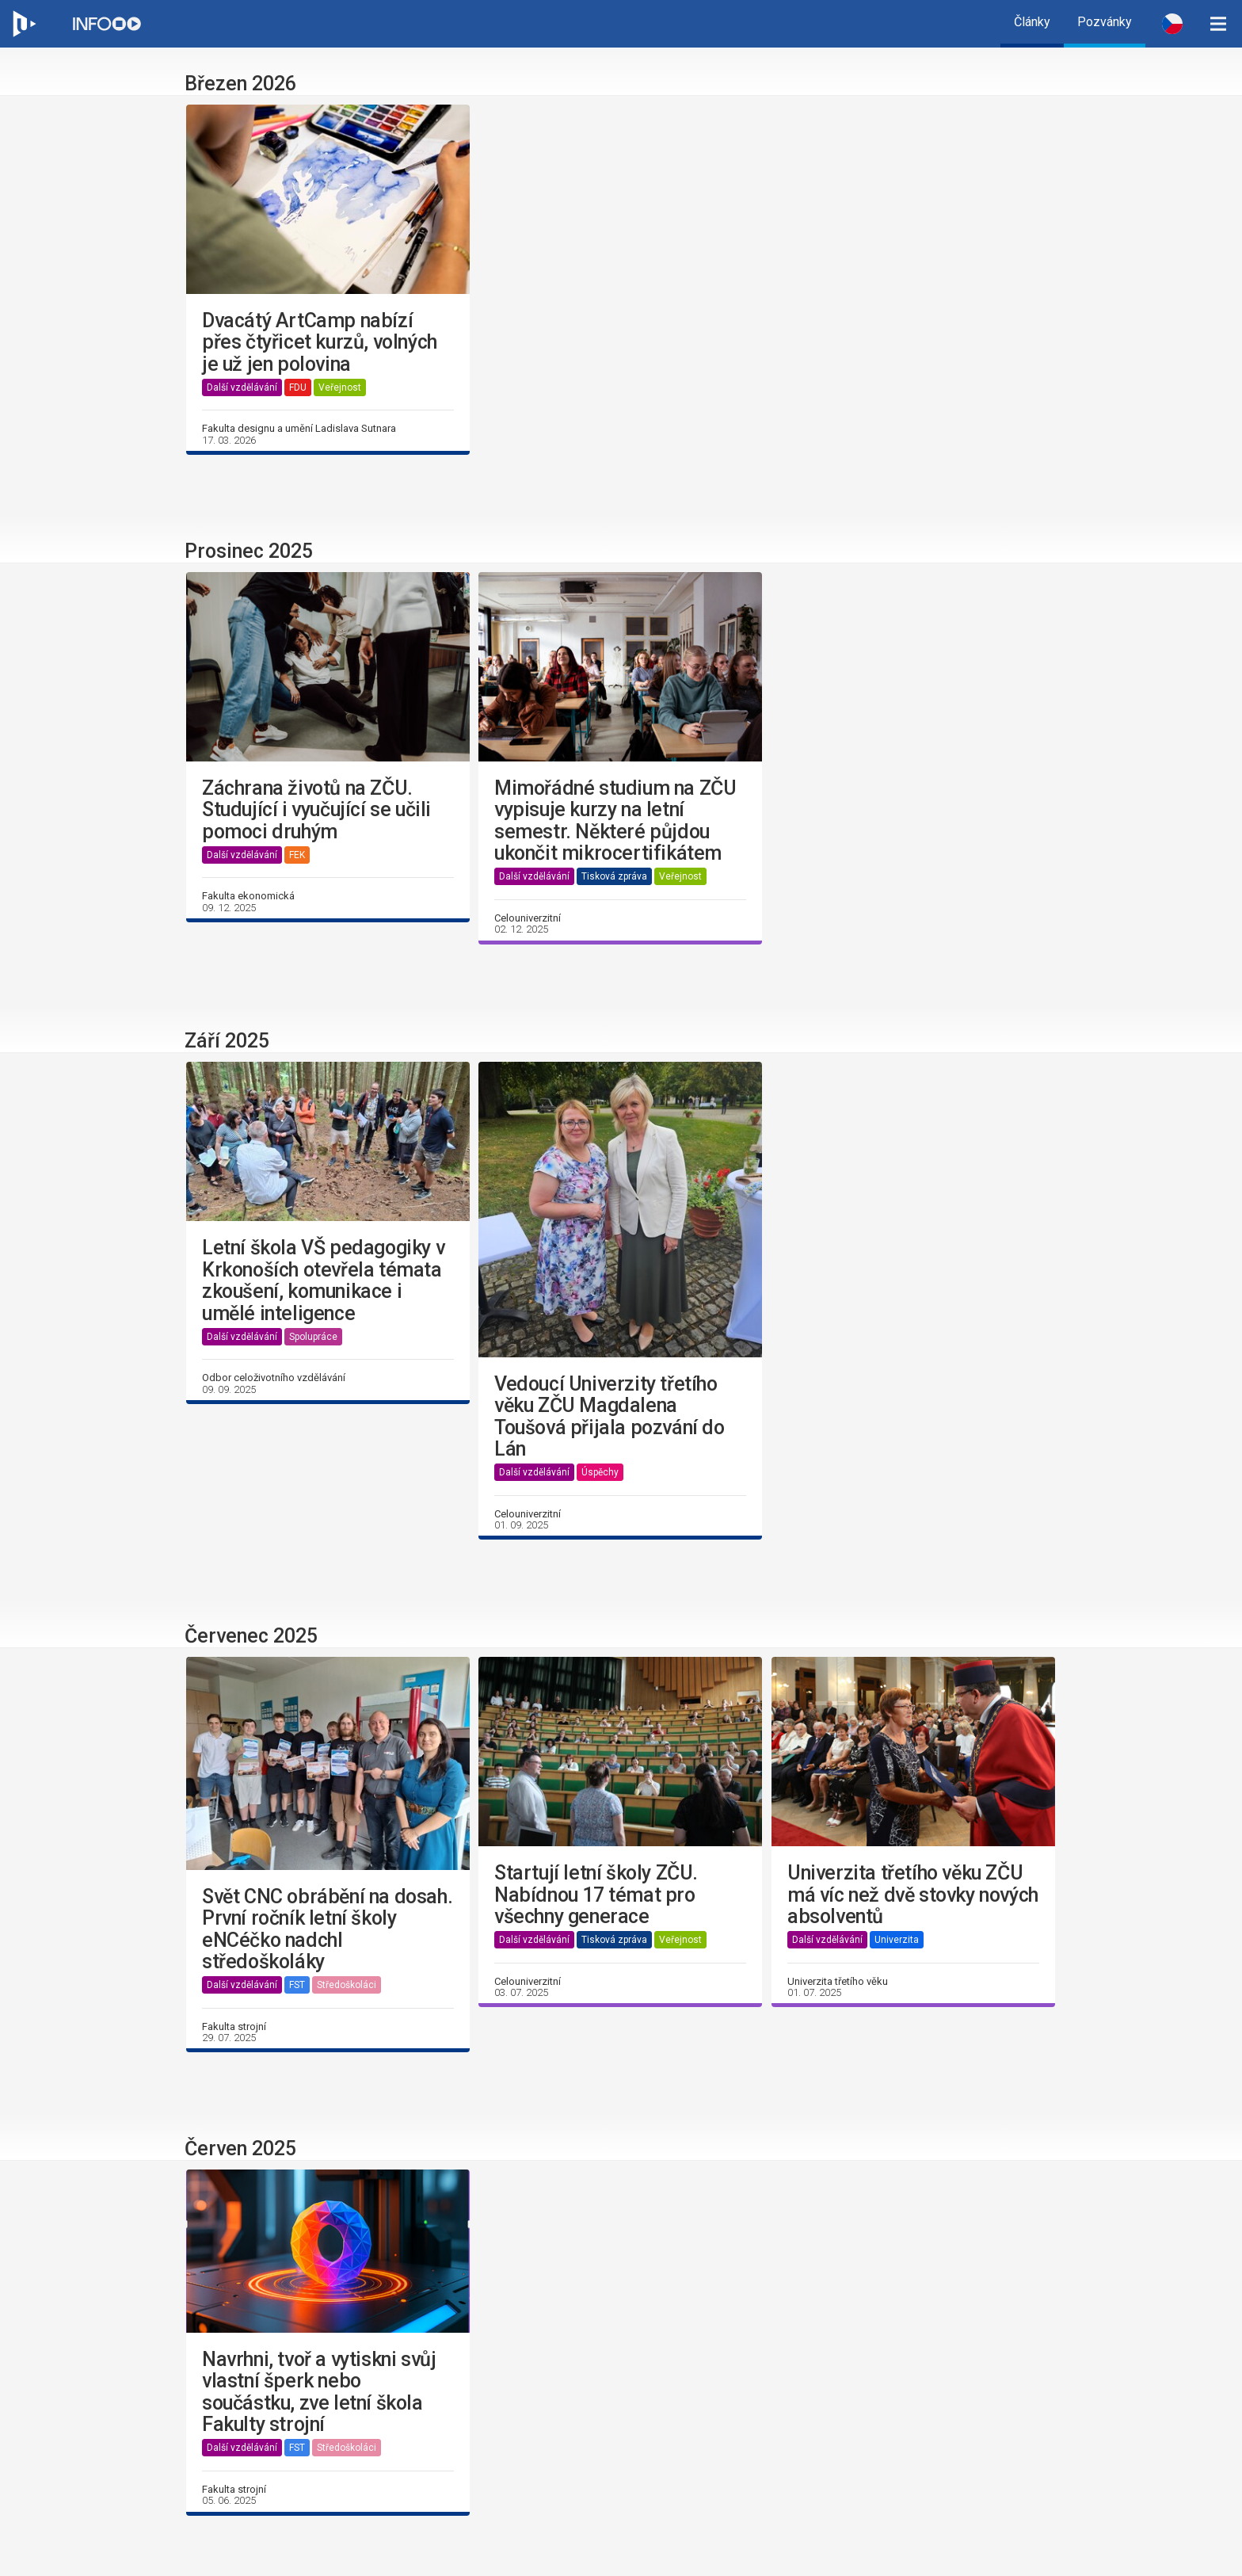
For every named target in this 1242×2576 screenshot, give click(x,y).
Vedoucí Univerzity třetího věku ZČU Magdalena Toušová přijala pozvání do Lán (609, 1416)
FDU (298, 387)
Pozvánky (1104, 21)
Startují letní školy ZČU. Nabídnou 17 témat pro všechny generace (596, 1895)
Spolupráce (313, 1336)
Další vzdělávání (242, 387)
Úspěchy (600, 1472)
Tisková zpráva (614, 876)
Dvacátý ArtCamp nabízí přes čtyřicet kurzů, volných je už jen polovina (319, 343)
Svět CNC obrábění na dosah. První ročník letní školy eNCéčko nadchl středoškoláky (327, 1929)
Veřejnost (339, 387)
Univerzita (896, 1939)
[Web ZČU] (24, 24)
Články (1032, 21)
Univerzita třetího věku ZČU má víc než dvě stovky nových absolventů (912, 1895)
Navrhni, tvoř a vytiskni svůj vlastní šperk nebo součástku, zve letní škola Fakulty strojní (319, 2392)
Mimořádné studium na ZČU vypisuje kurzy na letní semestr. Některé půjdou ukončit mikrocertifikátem (615, 820)
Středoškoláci (346, 1984)
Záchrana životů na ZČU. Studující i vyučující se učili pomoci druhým (316, 810)
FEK (297, 855)
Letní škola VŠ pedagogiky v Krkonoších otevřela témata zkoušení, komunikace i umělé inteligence (323, 1280)
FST (297, 1984)
